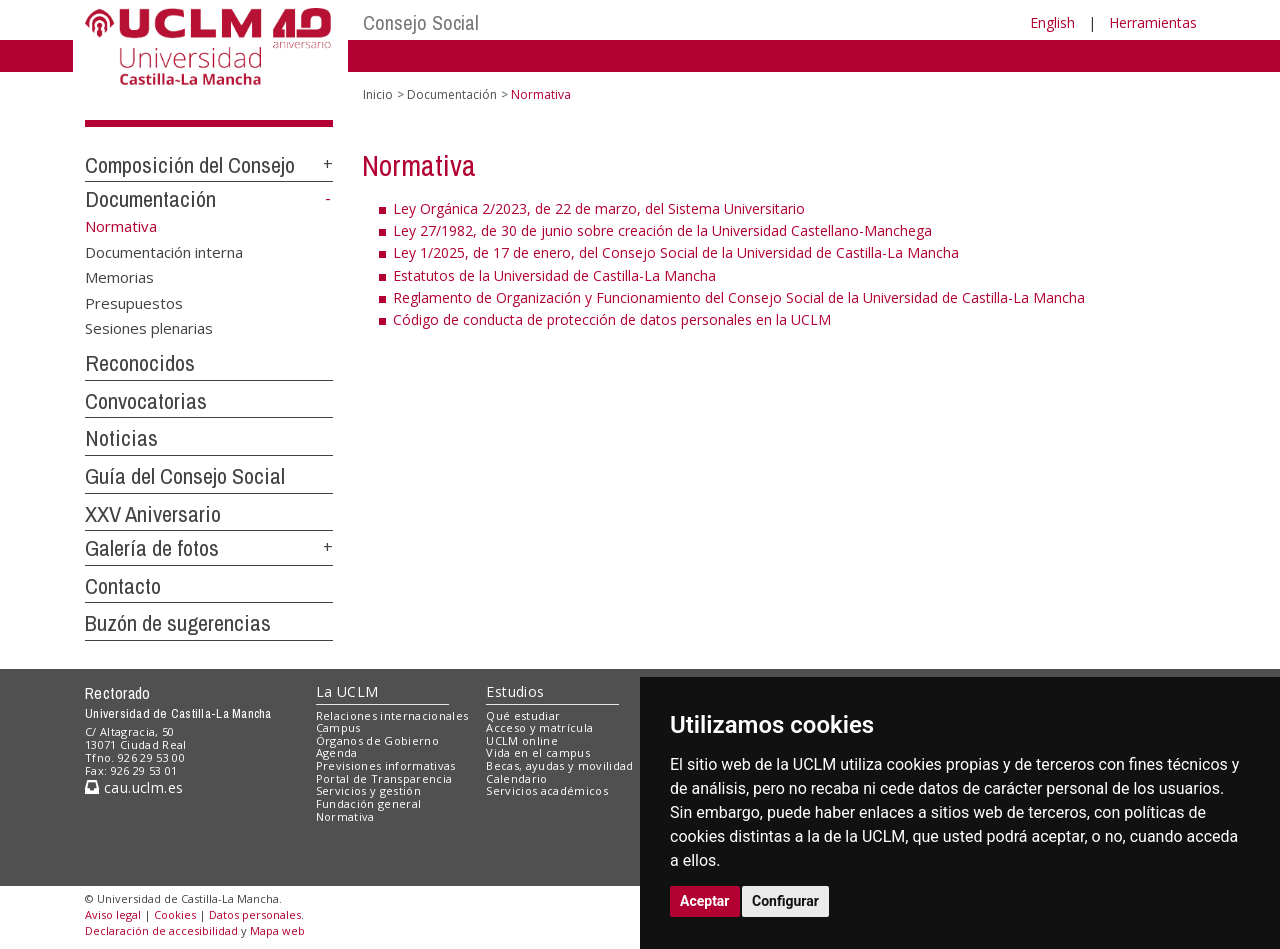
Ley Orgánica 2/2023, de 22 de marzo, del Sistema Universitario (599, 208)
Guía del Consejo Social (185, 476)
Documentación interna (164, 251)
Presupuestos (134, 302)
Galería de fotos (152, 548)
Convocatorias (146, 401)
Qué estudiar (523, 715)
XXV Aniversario (153, 514)
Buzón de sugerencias (178, 623)
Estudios (515, 691)
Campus (338, 727)
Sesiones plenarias (149, 328)
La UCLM (347, 691)
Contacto (123, 586)
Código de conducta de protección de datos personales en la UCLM (612, 319)
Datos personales (255, 914)
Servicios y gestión (368, 790)
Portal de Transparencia (384, 778)
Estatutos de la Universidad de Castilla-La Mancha (554, 275)
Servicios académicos (547, 790)
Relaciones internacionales (392, 715)
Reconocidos (140, 363)
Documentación (150, 199)
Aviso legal (113, 914)
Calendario (516, 778)
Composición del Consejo (190, 165)
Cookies (175, 914)
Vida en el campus (538, 752)
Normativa (345, 816)
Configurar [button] (785, 901)
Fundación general (369, 803)
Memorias (119, 277)
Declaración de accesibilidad (161, 930)
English (1052, 22)
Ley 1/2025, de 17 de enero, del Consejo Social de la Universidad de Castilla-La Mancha (676, 252)
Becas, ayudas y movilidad (559, 765)
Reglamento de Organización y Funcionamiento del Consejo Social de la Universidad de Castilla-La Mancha (739, 297)
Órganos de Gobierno (377, 740)
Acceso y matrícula (539, 727)
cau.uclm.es (134, 787)
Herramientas (1153, 22)
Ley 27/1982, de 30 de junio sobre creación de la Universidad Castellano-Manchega (662, 230)
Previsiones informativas (386, 765)
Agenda (337, 752)
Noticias (121, 438)
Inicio (378, 94)
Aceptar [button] (705, 901)
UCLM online (522, 740)
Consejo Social (421, 22)
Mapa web (277, 930)
